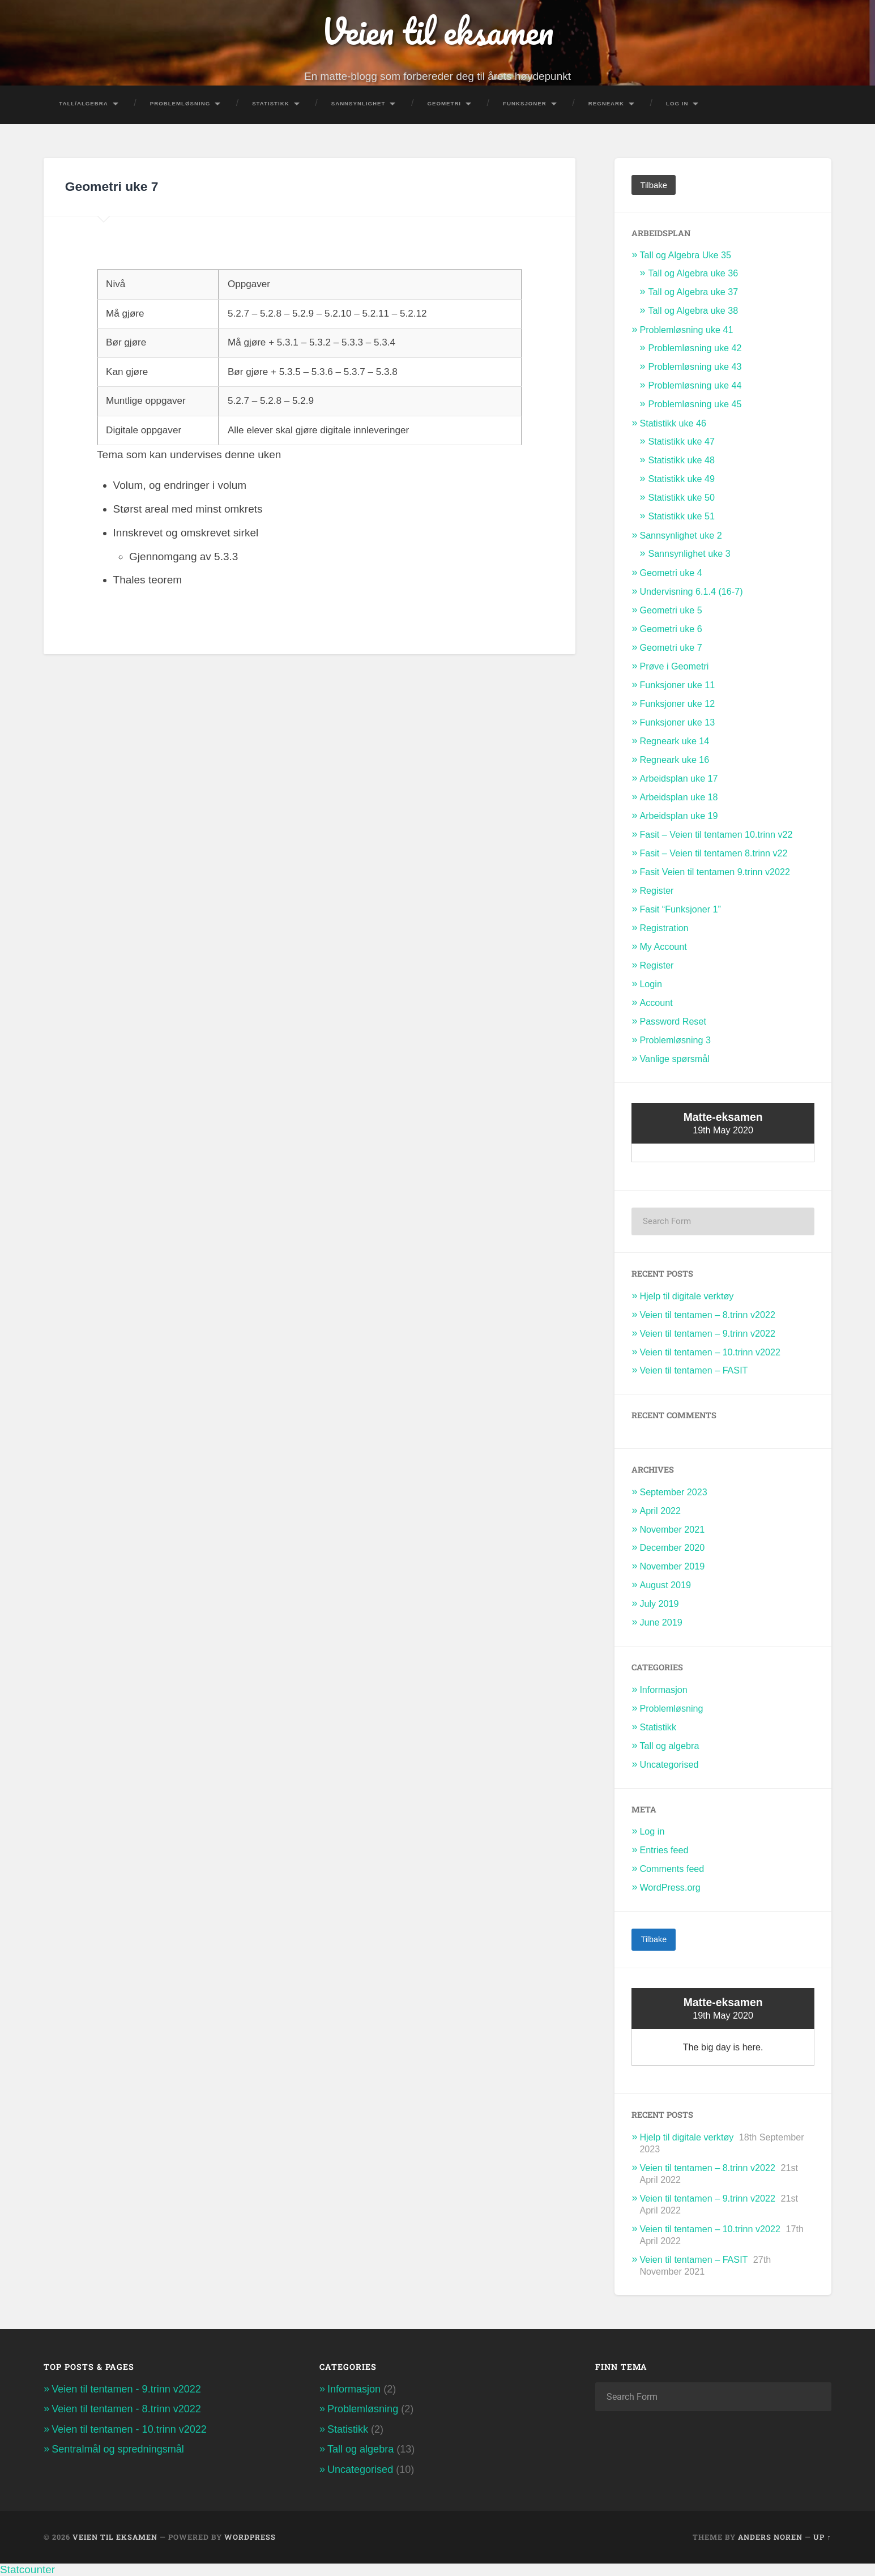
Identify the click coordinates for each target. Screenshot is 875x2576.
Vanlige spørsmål (674, 1059)
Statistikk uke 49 (681, 479)
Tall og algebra (669, 1746)
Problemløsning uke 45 (694, 404)
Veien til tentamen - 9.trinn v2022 (126, 2389)
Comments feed (671, 1868)
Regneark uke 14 (674, 741)
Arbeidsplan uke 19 (678, 816)
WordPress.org (669, 1887)
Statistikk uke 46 (672, 423)
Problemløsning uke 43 (694, 366)
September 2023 (673, 1492)
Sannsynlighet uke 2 (680, 535)
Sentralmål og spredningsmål (118, 2449)
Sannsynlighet (358, 103)
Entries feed (663, 1850)
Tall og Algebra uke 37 (693, 292)
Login (650, 984)
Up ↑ (822, 2536)
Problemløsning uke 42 (694, 348)
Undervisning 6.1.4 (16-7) (690, 591)
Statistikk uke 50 (681, 497)
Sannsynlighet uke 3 (689, 553)
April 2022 (660, 1510)
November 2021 (672, 1529)
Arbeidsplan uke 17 (678, 778)
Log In (677, 103)
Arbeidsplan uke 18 (678, 797)
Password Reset (672, 1021)
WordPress (250, 2536)
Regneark (606, 103)
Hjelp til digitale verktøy (686, 1296)
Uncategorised (668, 1764)
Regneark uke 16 (674, 759)
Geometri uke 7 (670, 647)
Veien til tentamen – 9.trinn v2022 (707, 1333)
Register (656, 890)
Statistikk (270, 103)
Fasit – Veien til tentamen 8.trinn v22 (713, 853)
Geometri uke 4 (670, 573)
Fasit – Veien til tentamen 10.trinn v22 (715, 834)
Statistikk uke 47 (681, 441)
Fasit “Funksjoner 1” (680, 909)
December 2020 (672, 1547)
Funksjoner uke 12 (677, 703)
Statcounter (27, 2569)
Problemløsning (180, 103)
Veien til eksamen (437, 31)
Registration (663, 928)
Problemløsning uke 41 (686, 330)
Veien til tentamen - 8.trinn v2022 (126, 2409)
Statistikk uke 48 (681, 460)
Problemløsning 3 (675, 1040)
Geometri (444, 103)
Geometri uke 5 (670, 610)
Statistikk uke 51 (681, 516)
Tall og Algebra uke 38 (693, 310)
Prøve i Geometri (673, 666)
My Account (662, 946)
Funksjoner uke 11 (677, 685)
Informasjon (663, 1689)
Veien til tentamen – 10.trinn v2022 (709, 1352)
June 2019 (660, 1622)
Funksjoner (525, 103)
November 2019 (672, 1566)
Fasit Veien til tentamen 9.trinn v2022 (714, 872)
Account (655, 1002)
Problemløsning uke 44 (694, 385)
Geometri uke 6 (670, 629)
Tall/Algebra (83, 103)
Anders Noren (770, 2536)
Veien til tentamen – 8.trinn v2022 (707, 1315)
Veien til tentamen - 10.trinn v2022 (129, 2429)
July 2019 (658, 1603)
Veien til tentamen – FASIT (693, 1370)
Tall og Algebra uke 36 (693, 273)
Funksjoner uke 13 (677, 722)
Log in (651, 1831)
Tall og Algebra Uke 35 (685, 255)
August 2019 (665, 1585)
